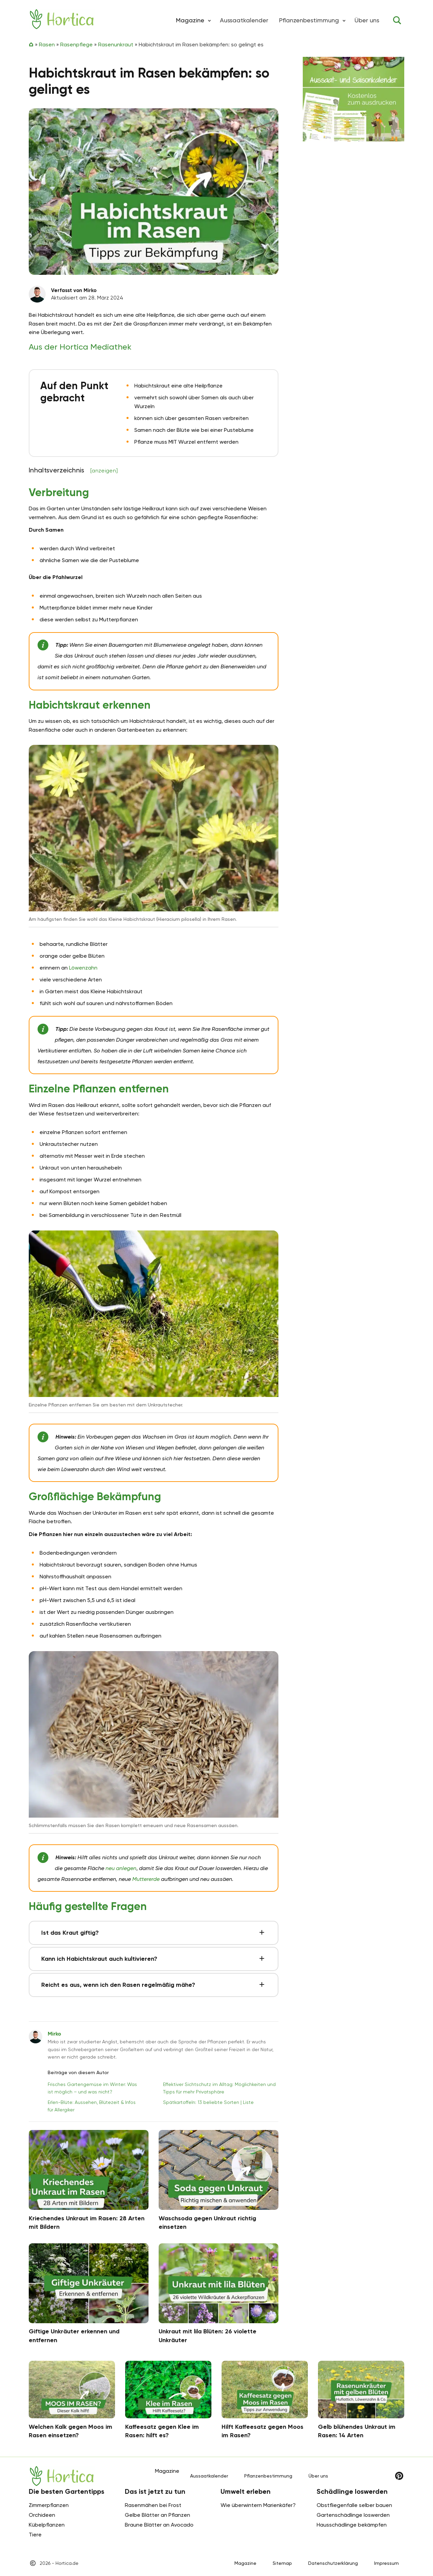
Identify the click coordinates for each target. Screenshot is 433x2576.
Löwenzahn (83, 967)
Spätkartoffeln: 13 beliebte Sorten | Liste (208, 2102)
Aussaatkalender (244, 20)
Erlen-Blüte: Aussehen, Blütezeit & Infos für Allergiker (92, 2106)
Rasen (47, 44)
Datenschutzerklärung (333, 2563)
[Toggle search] (397, 20)
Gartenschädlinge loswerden (353, 2515)
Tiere (35, 2534)
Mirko (54, 2033)
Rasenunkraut (115, 44)
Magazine (245, 2563)
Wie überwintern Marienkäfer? (258, 2505)
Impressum (386, 2563)
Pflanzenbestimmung (309, 20)
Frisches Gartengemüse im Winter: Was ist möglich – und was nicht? (92, 2088)
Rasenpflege (76, 44)
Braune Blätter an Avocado (159, 2525)
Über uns (367, 20)
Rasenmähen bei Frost (153, 2505)
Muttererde (146, 1879)
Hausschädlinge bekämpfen (352, 2525)
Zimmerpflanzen (49, 2505)
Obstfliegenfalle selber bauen (354, 2505)
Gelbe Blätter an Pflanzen (157, 2515)
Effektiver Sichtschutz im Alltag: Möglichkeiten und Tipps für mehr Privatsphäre (219, 2088)
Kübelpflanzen (47, 2525)
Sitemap (282, 2563)
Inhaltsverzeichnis (73, 470)
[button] (209, 20)
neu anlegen (121, 1868)
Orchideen (42, 2515)
